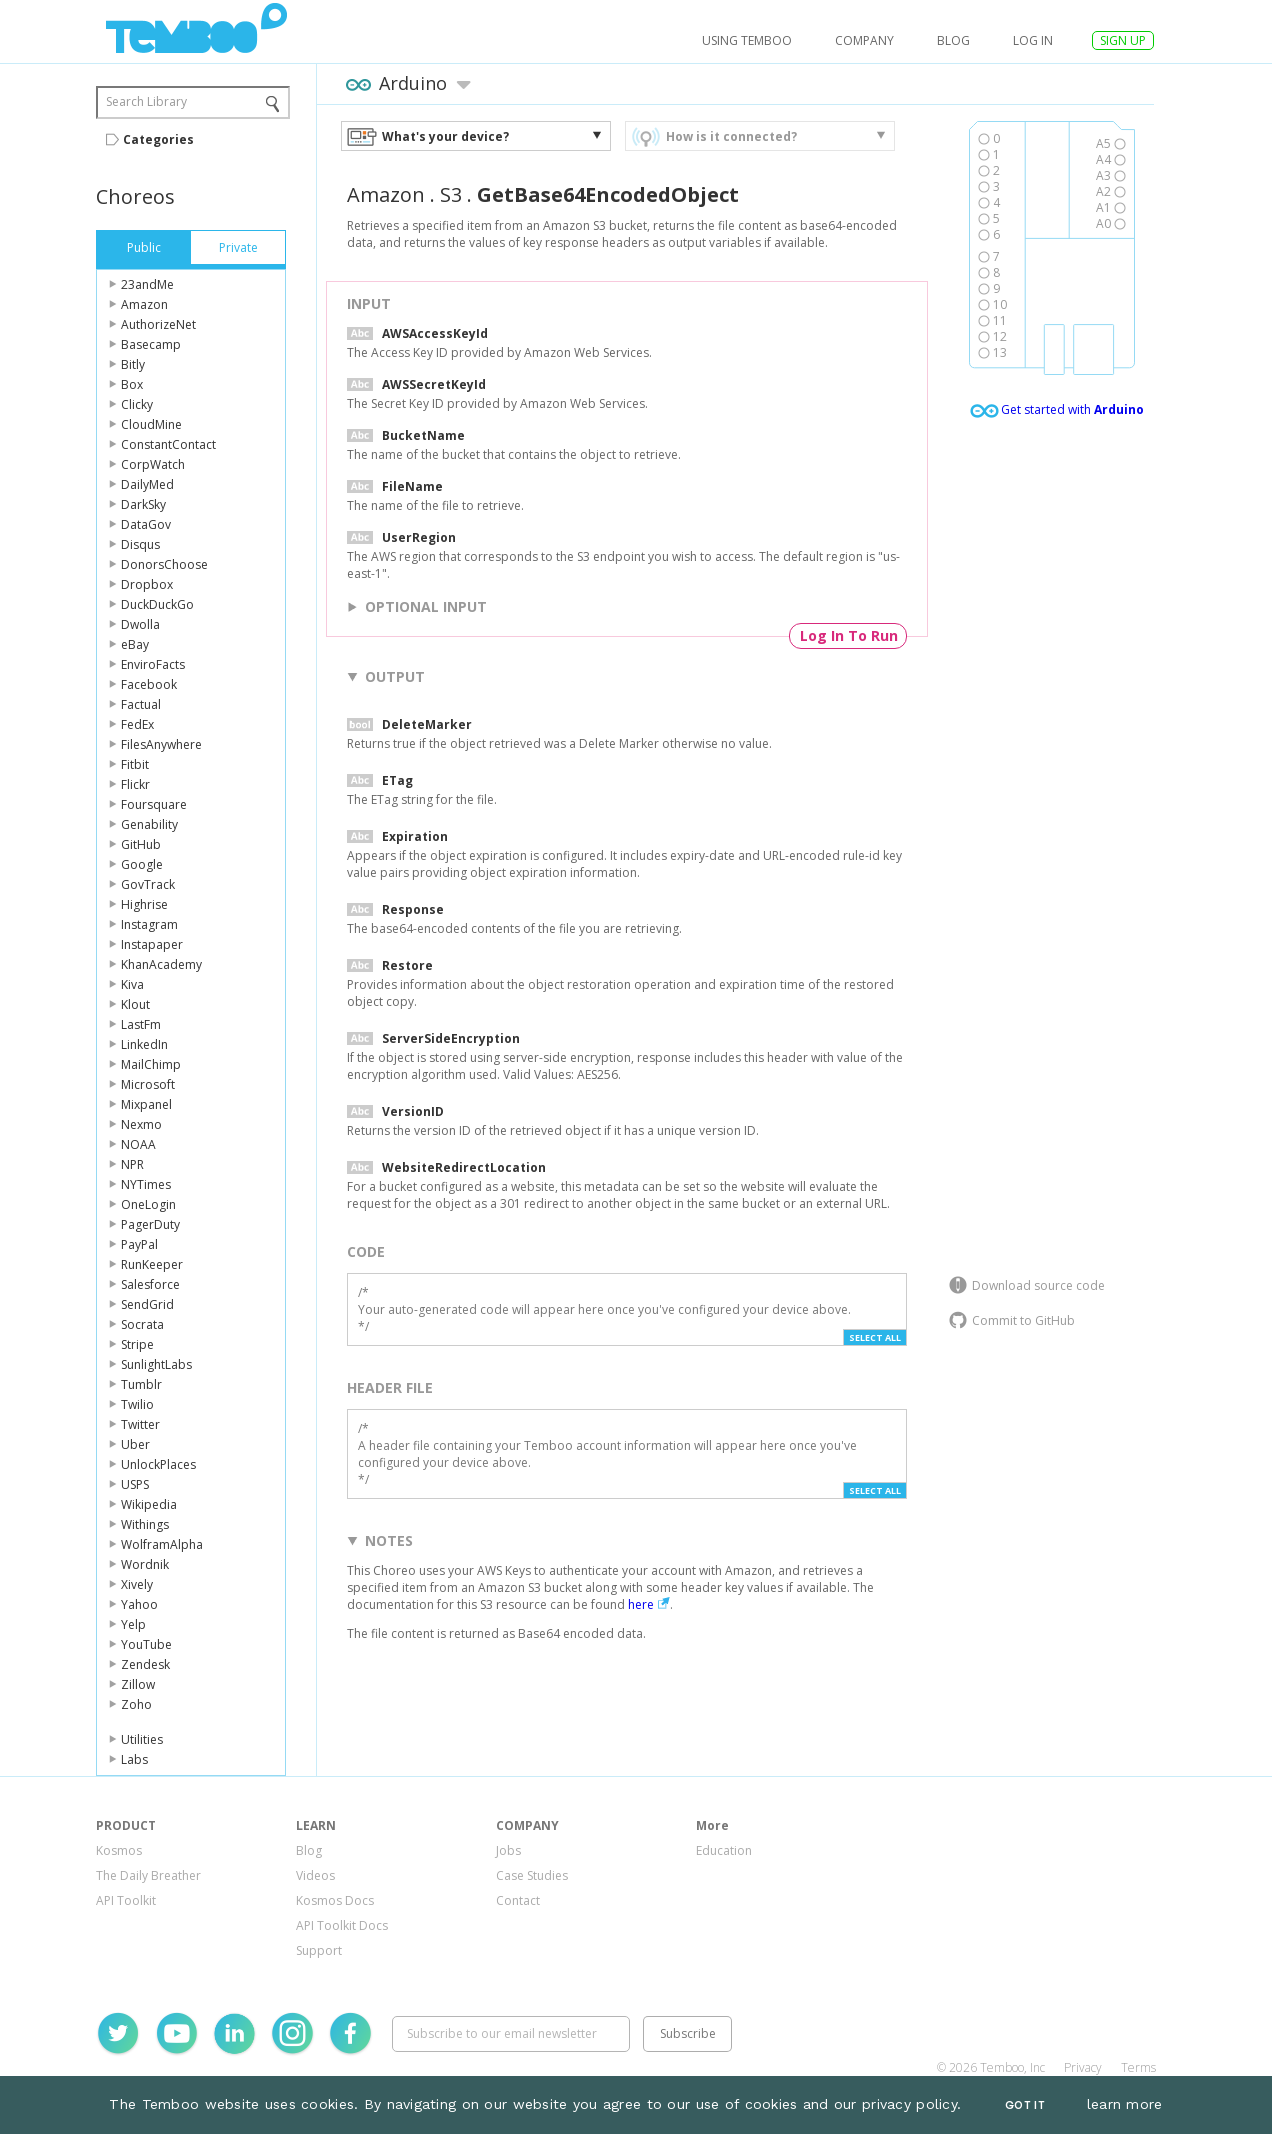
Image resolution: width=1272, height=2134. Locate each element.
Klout (135, 1004)
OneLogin (148, 1204)
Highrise (144, 904)
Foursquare (154, 804)
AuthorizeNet (158, 324)
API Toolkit (126, 1900)
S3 (451, 194)
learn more (1125, 2104)
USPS (135, 1484)
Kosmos (119, 1850)
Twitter (140, 1424)
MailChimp (151, 1064)
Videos (315, 1875)
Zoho (136, 1704)
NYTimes (146, 1184)
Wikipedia (149, 1504)
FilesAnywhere (161, 744)
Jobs (508, 1850)
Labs (134, 1759)
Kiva (132, 984)
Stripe (137, 1344)
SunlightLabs (156, 1364)
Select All (875, 1337)
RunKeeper (152, 1264)
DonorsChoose (164, 564)
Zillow (138, 1684)
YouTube (146, 1644)
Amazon (144, 304)
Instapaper (152, 944)
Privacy (1083, 2067)
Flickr (135, 784)
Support (319, 1950)
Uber (135, 1444)
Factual (141, 704)
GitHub (141, 844)
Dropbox (147, 584)
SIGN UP (1123, 40)
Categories (158, 139)
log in (1033, 40)
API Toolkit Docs (342, 1925)
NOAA (138, 1144)
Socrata (142, 1324)
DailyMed (147, 484)
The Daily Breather (148, 1875)
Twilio (137, 1404)
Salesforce (150, 1284)
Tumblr (141, 1384)
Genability (149, 824)
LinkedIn (144, 1044)
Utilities (142, 1739)
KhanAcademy (161, 964)
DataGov (146, 524)
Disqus (140, 544)
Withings (145, 1524)
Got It (1025, 2105)
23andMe (147, 284)
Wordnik (145, 1564)
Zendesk (145, 1664)
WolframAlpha (162, 1544)
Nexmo (141, 1124)
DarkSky (143, 504)
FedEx (137, 724)
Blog (953, 40)
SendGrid (147, 1304)
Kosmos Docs (335, 1900)
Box (132, 384)
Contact (518, 1900)
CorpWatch (153, 464)
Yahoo (139, 1604)
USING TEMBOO (747, 40)
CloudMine (151, 424)
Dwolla (140, 624)
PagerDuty (150, 1224)
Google (142, 864)
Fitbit (135, 764)
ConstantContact (168, 444)
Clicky (137, 404)
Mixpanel (146, 1104)
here (641, 1604)
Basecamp (151, 344)
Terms (1138, 2067)
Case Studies (532, 1875)
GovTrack (148, 884)
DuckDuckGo (157, 604)
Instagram (149, 924)
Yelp (133, 1624)
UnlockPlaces (158, 1464)
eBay (135, 644)
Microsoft (148, 1084)
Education (724, 1850)
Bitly (133, 364)
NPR (132, 1164)
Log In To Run (849, 635)
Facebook (149, 684)
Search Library (146, 101)
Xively (137, 1584)
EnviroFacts (153, 664)
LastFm (141, 1024)
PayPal (139, 1244)
